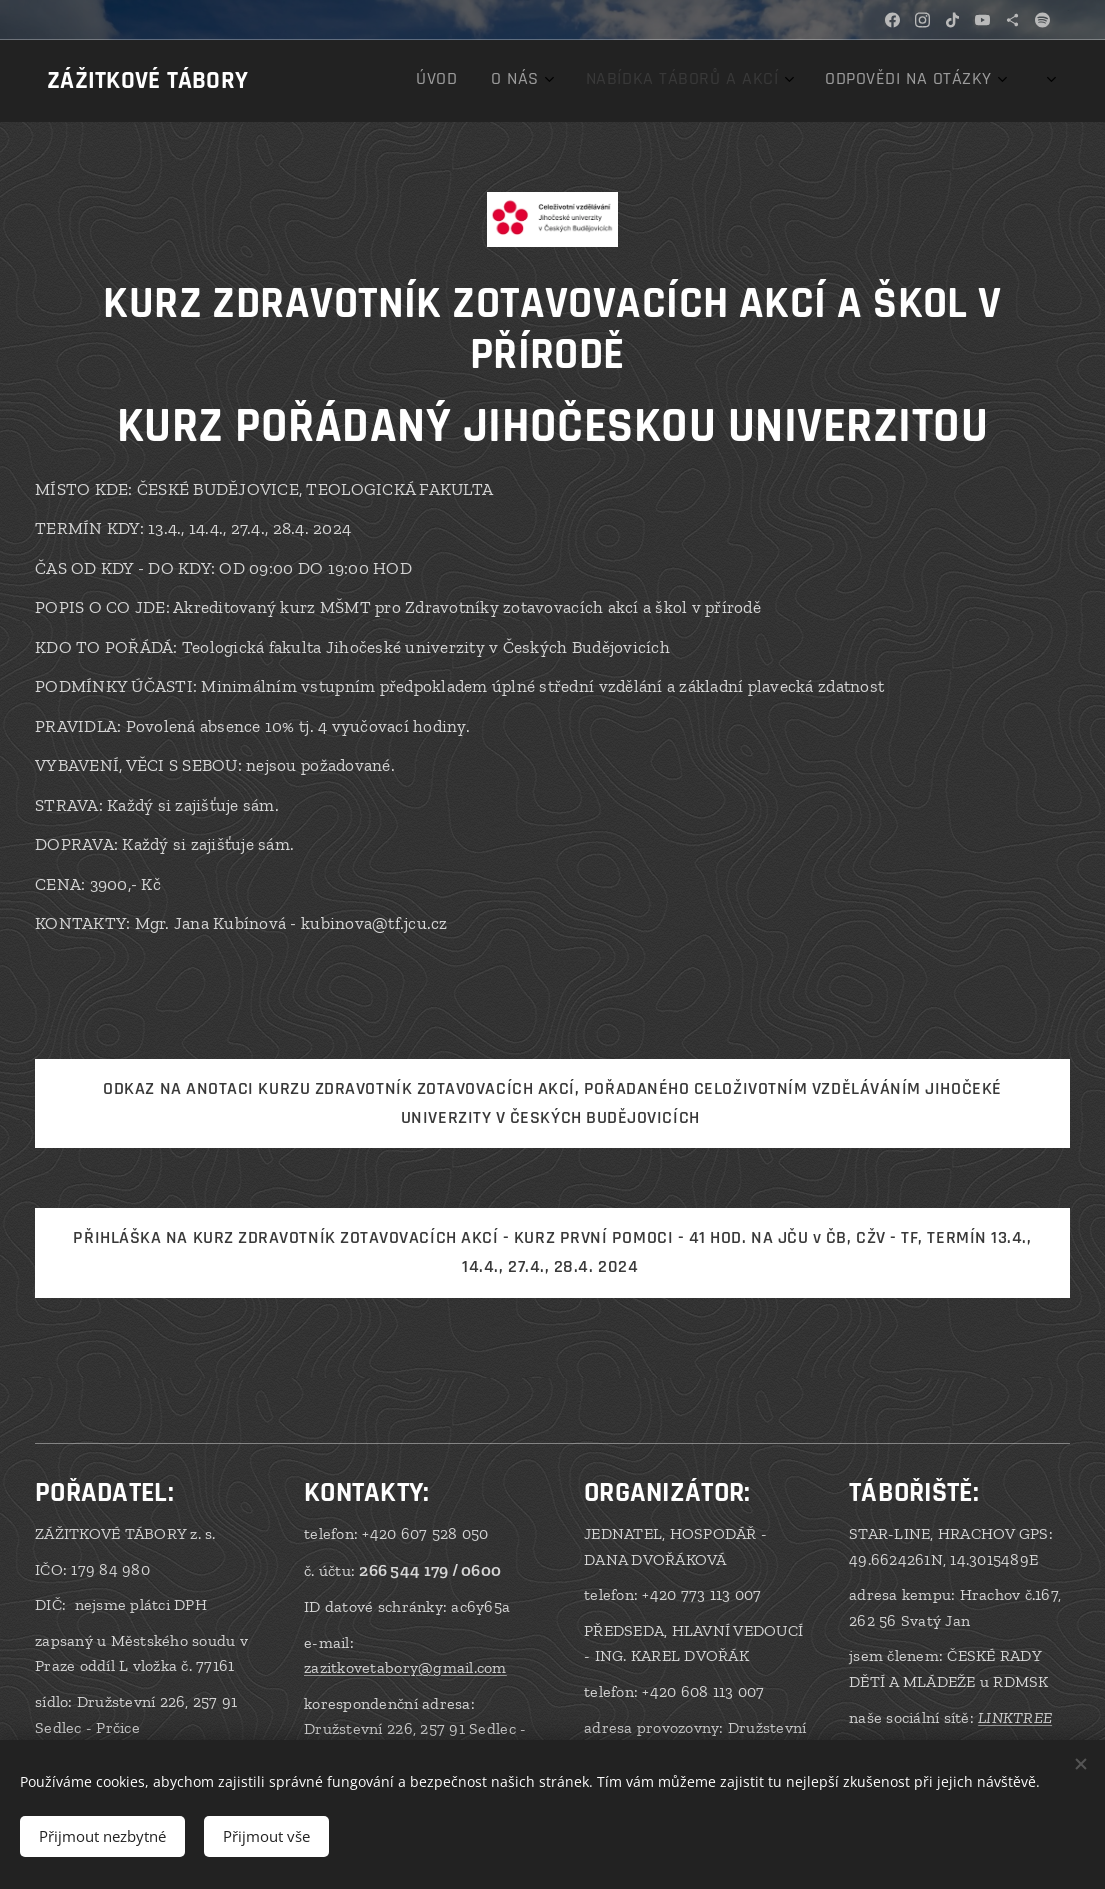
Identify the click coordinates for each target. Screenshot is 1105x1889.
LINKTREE (1015, 1717)
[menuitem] (847, 81)
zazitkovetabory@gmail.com (405, 1667)
